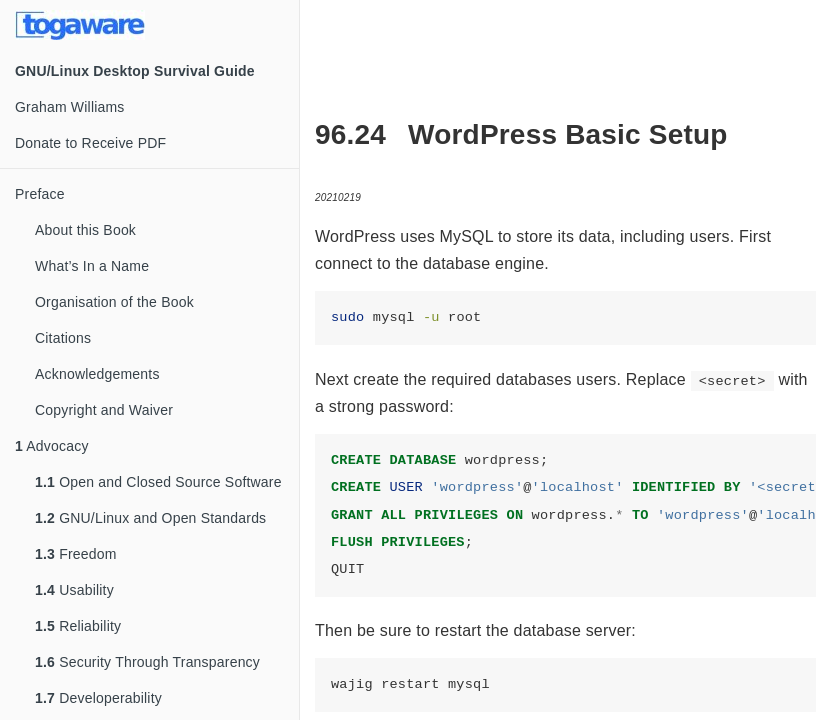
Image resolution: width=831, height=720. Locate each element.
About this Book (85, 230)
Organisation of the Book (114, 302)
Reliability (78, 626)
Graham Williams (70, 107)
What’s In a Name (92, 266)
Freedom (76, 554)
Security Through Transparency (147, 662)
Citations (63, 338)
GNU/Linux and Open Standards (150, 518)
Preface (40, 194)
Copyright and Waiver (104, 410)
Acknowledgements (97, 374)
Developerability (98, 698)
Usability (74, 590)
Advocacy (52, 446)
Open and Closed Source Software (158, 482)
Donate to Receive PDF (90, 143)
